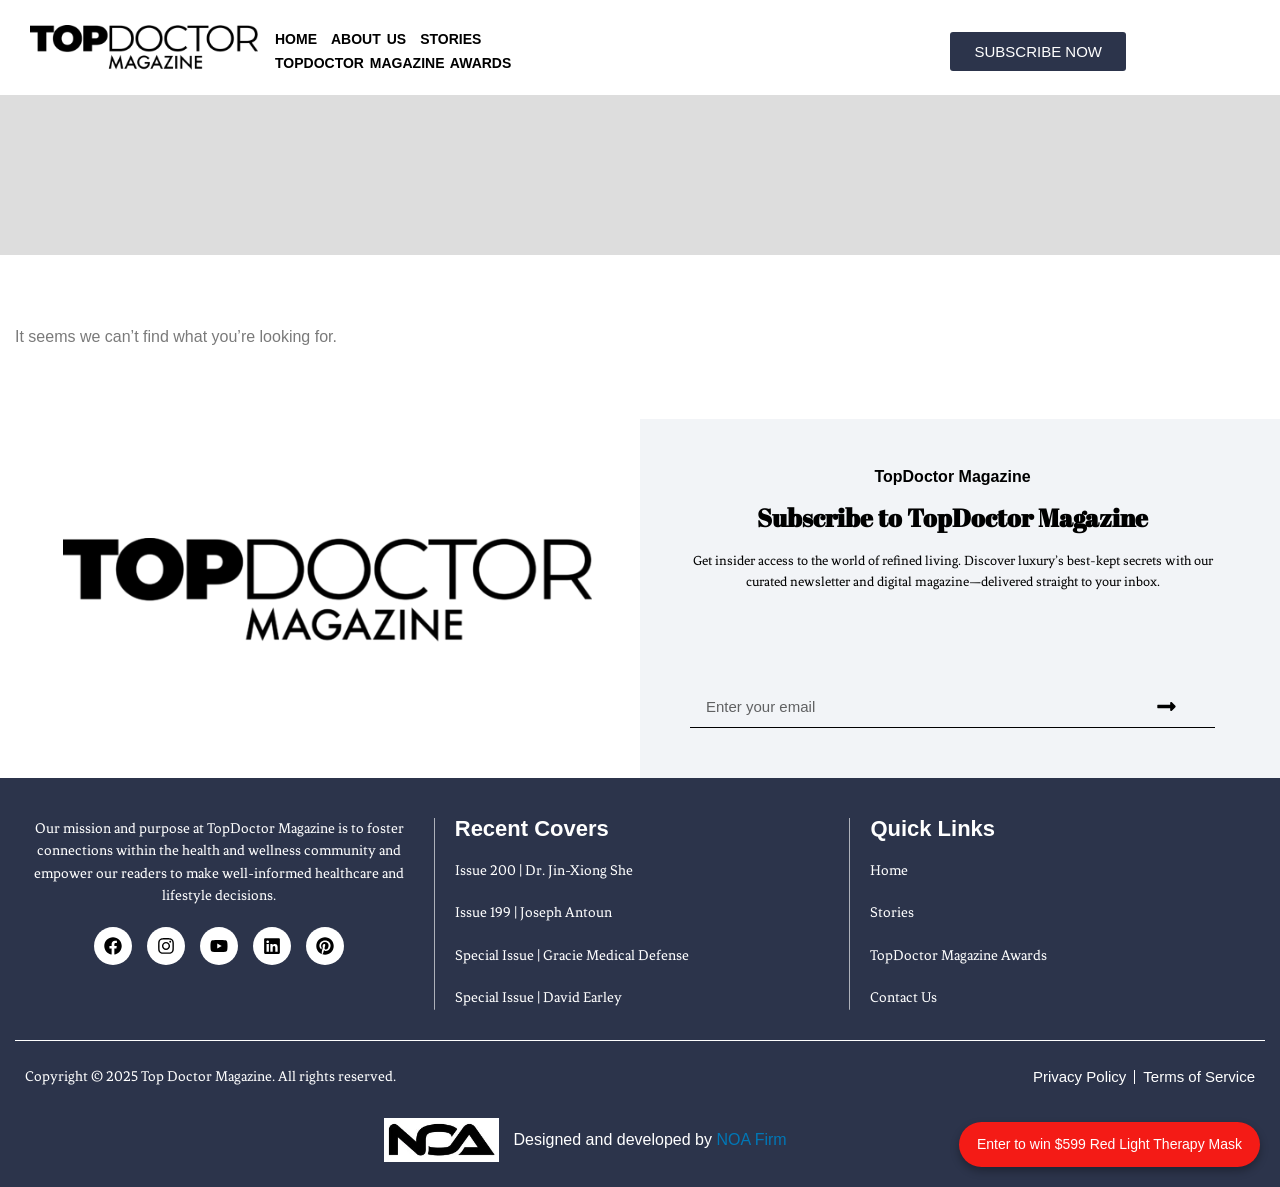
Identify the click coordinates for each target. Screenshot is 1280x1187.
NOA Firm (751, 1139)
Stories (450, 39)
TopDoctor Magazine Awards (393, 63)
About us (368, 39)
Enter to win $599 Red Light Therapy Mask (1132, 1133)
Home (296, 39)
